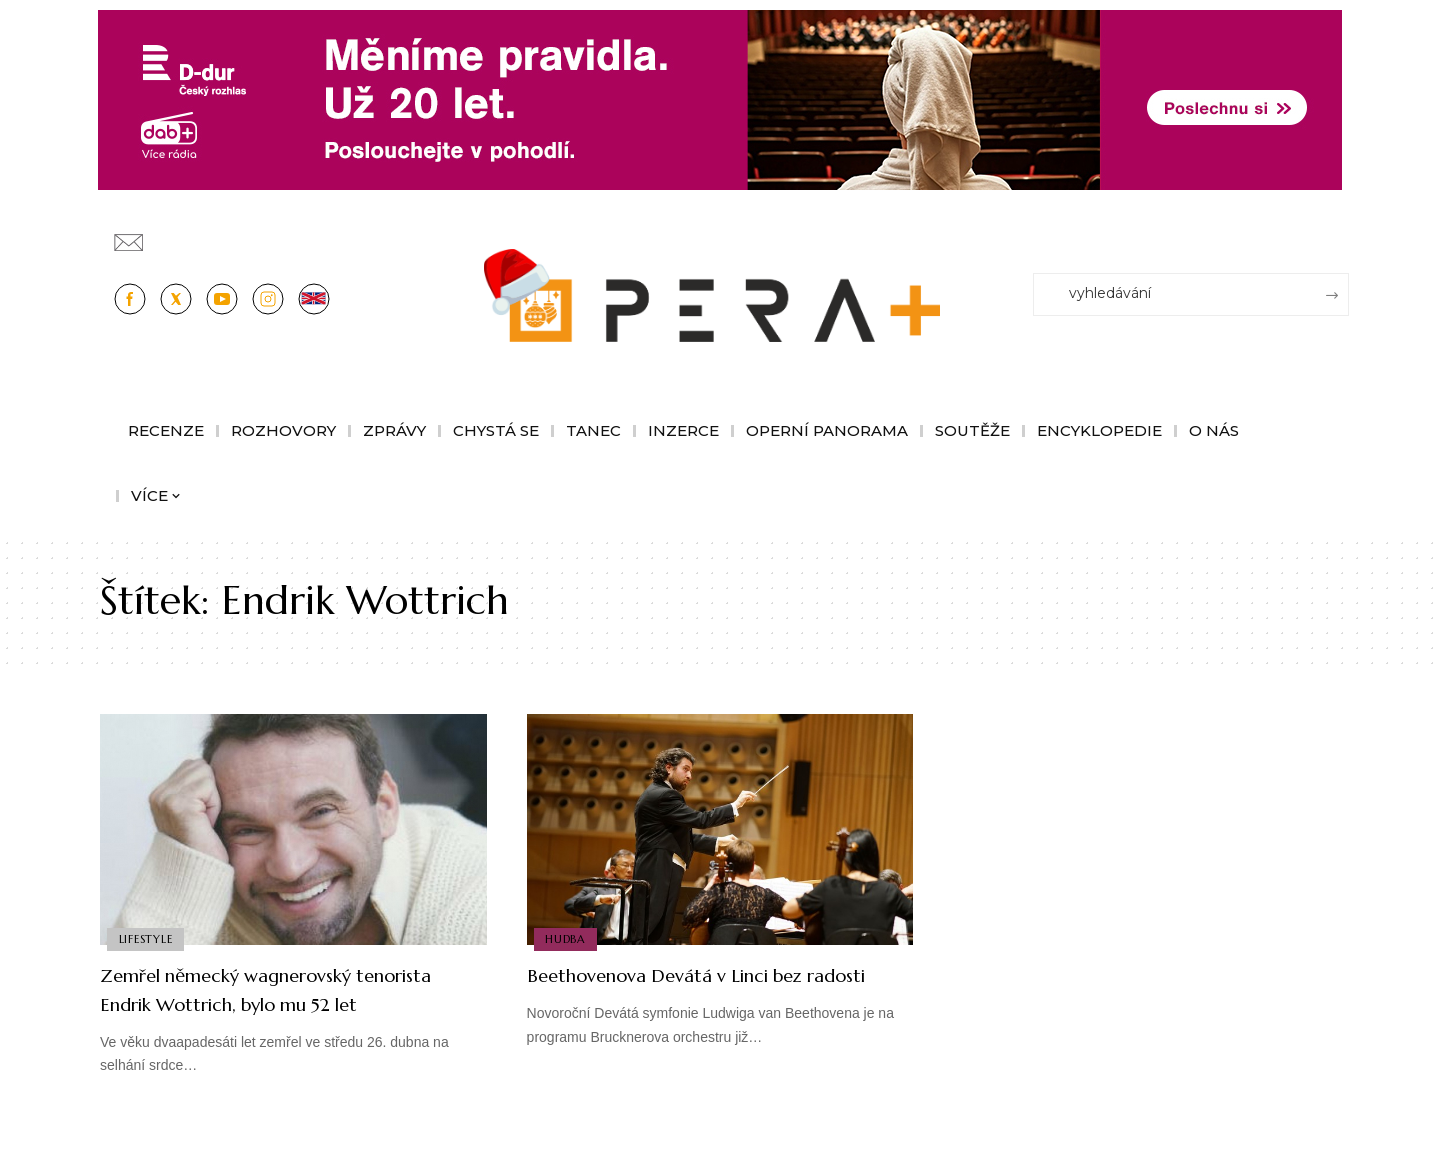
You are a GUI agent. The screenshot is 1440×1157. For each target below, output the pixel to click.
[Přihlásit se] (1338, 233)
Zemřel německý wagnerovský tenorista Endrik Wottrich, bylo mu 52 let (293, 1003)
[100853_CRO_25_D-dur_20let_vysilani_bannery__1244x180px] (720, 98)
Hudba (567, 938)
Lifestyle (147, 938)
